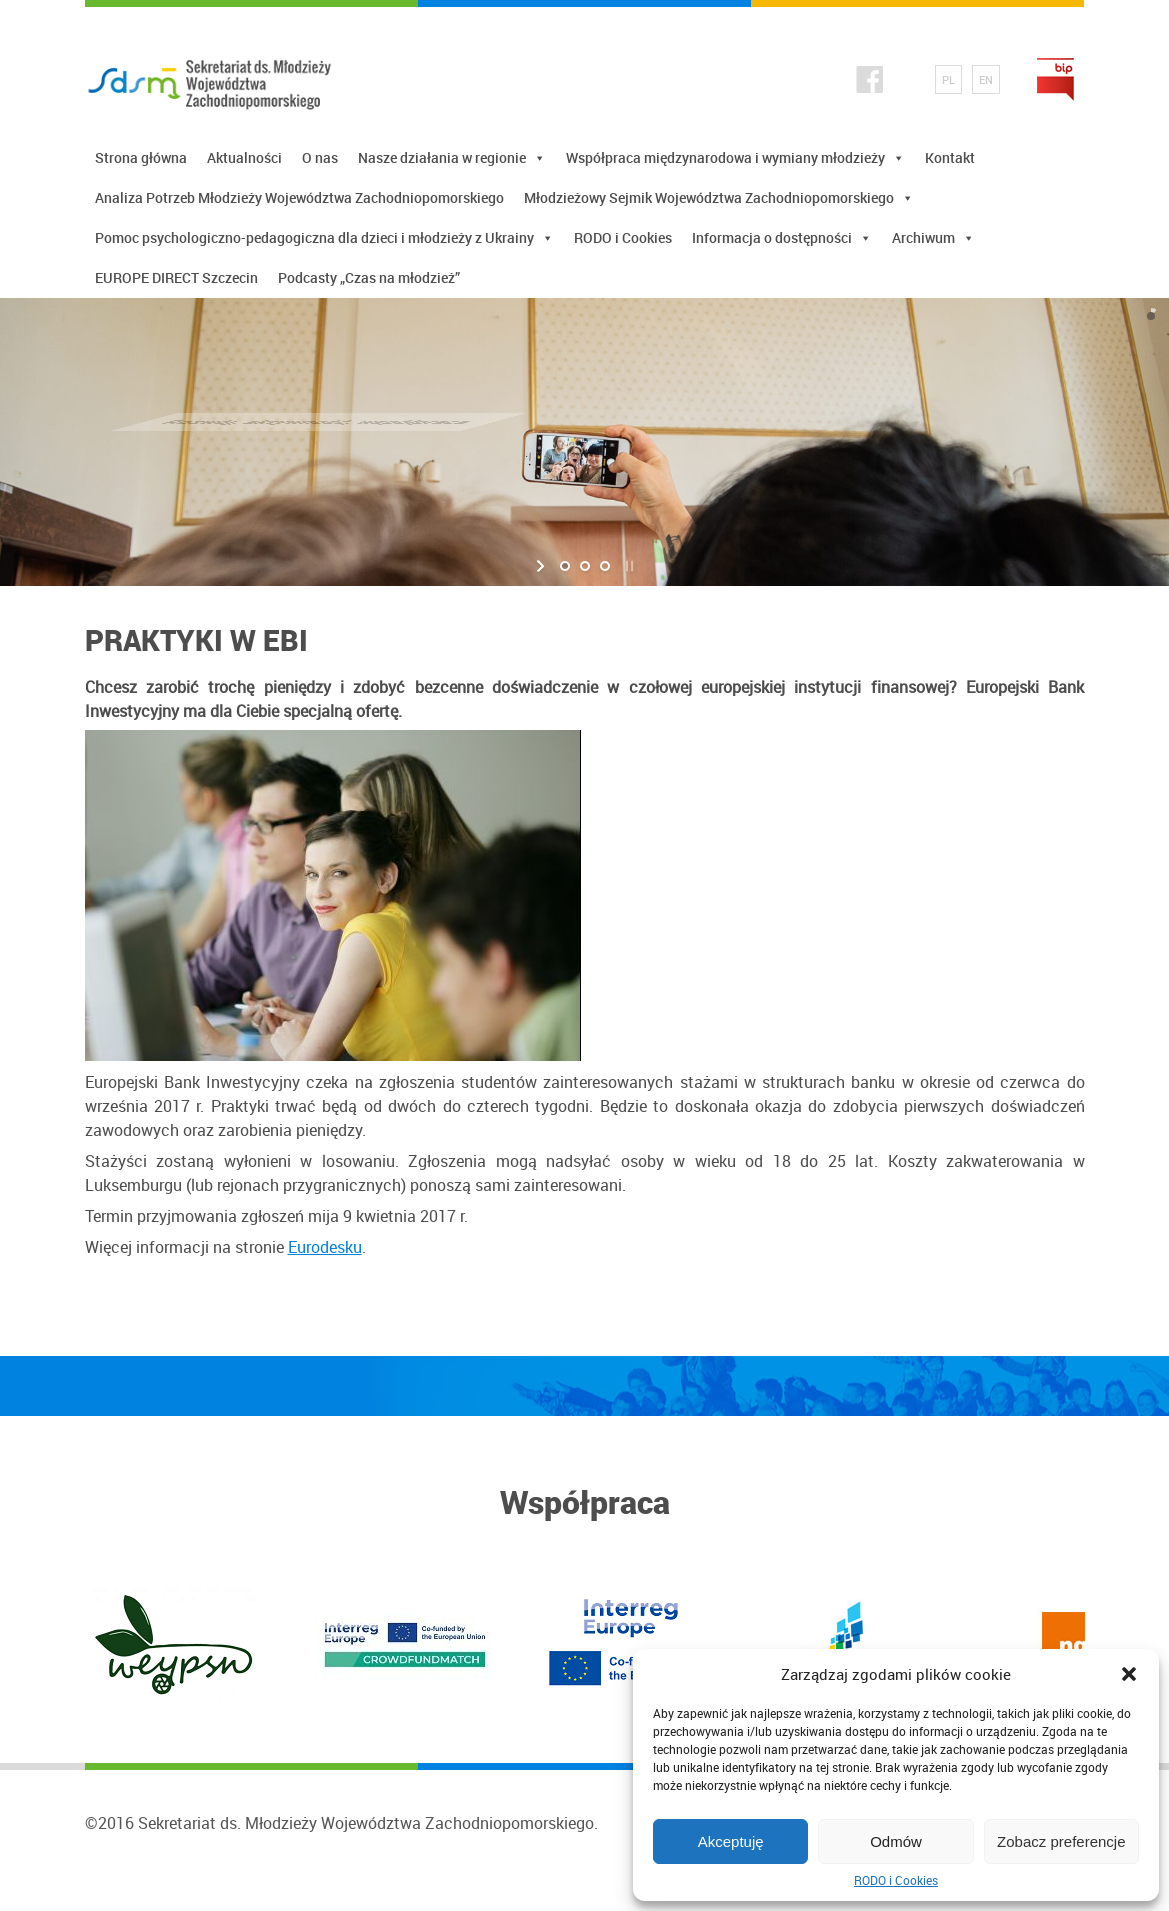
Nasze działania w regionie (452, 157)
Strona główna (141, 157)
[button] (1129, 1674)
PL (948, 79)
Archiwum (933, 237)
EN (986, 79)
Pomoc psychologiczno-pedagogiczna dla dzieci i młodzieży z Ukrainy (324, 237)
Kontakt (950, 157)
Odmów (896, 1841)
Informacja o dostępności (782, 237)
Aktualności (244, 157)
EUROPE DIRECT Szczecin (176, 277)
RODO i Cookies (896, 1880)
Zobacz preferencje (1061, 1841)
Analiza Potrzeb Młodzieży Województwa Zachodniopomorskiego (299, 197)
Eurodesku (325, 1247)
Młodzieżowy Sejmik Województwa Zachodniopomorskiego (719, 197)
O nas (320, 157)
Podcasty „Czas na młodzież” (369, 277)
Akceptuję (731, 1841)
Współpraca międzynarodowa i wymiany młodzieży (735, 157)
